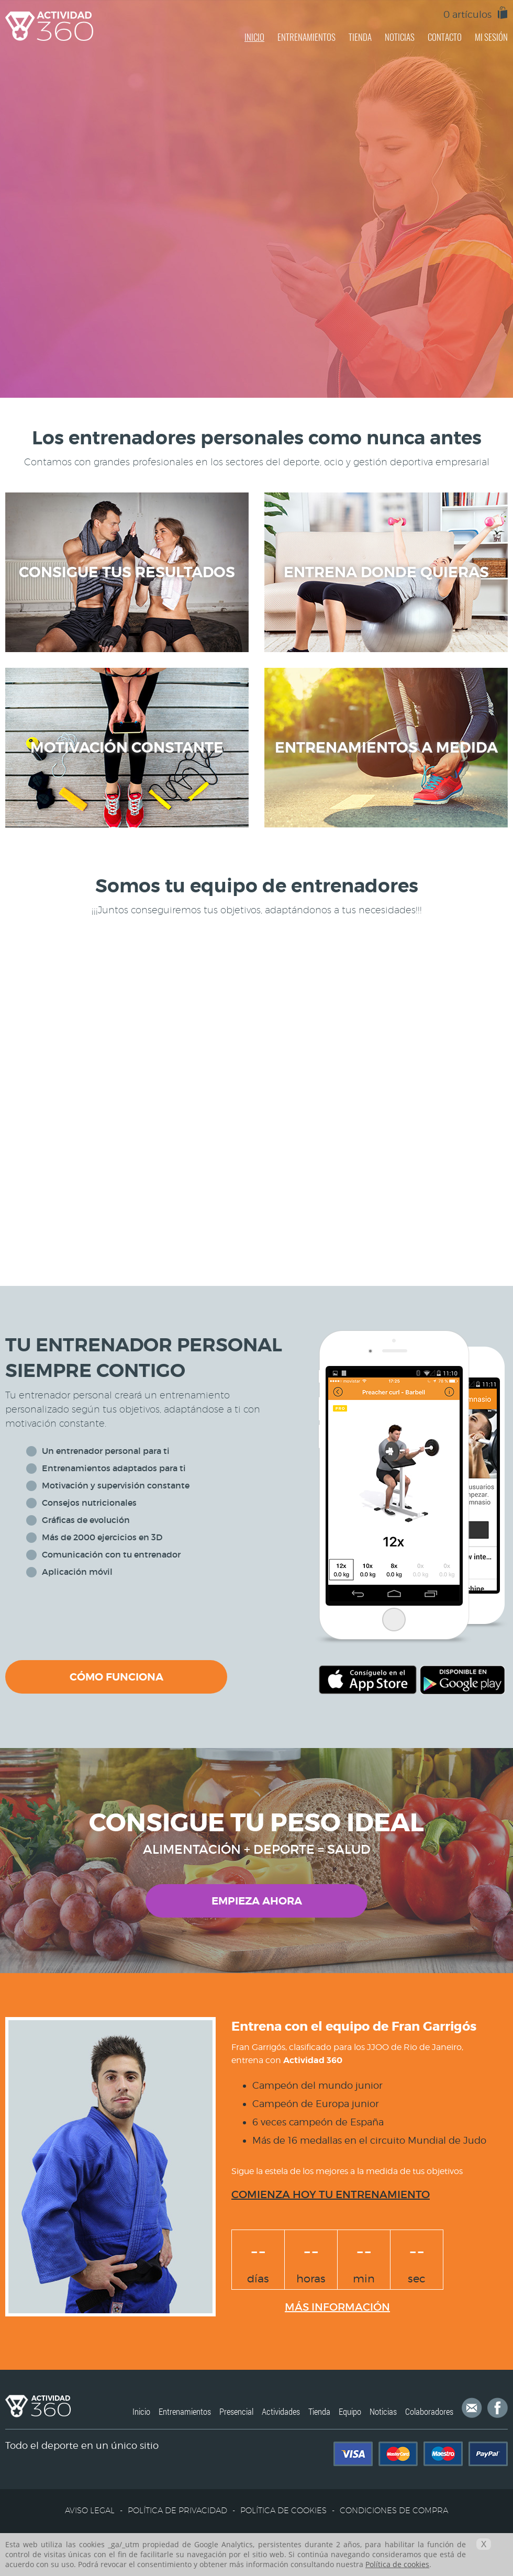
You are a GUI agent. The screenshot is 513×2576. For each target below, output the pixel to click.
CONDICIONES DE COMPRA (394, 2510)
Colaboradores (429, 2411)
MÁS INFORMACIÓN (337, 2307)
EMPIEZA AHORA (256, 1901)
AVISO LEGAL (90, 2510)
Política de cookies (397, 2564)
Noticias (383, 2411)
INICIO (254, 37)
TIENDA (360, 37)
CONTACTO (445, 37)
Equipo (350, 2411)
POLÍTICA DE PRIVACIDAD (177, 2510)
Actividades (281, 2411)
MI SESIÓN (491, 37)
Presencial (236, 2411)
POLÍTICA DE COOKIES (283, 2510)
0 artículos (467, 14)
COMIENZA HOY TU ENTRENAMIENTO (330, 2194)
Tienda (319, 2411)
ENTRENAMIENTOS (306, 37)
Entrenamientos (185, 2411)
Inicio (141, 2411)
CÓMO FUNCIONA (116, 1677)
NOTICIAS (400, 37)
